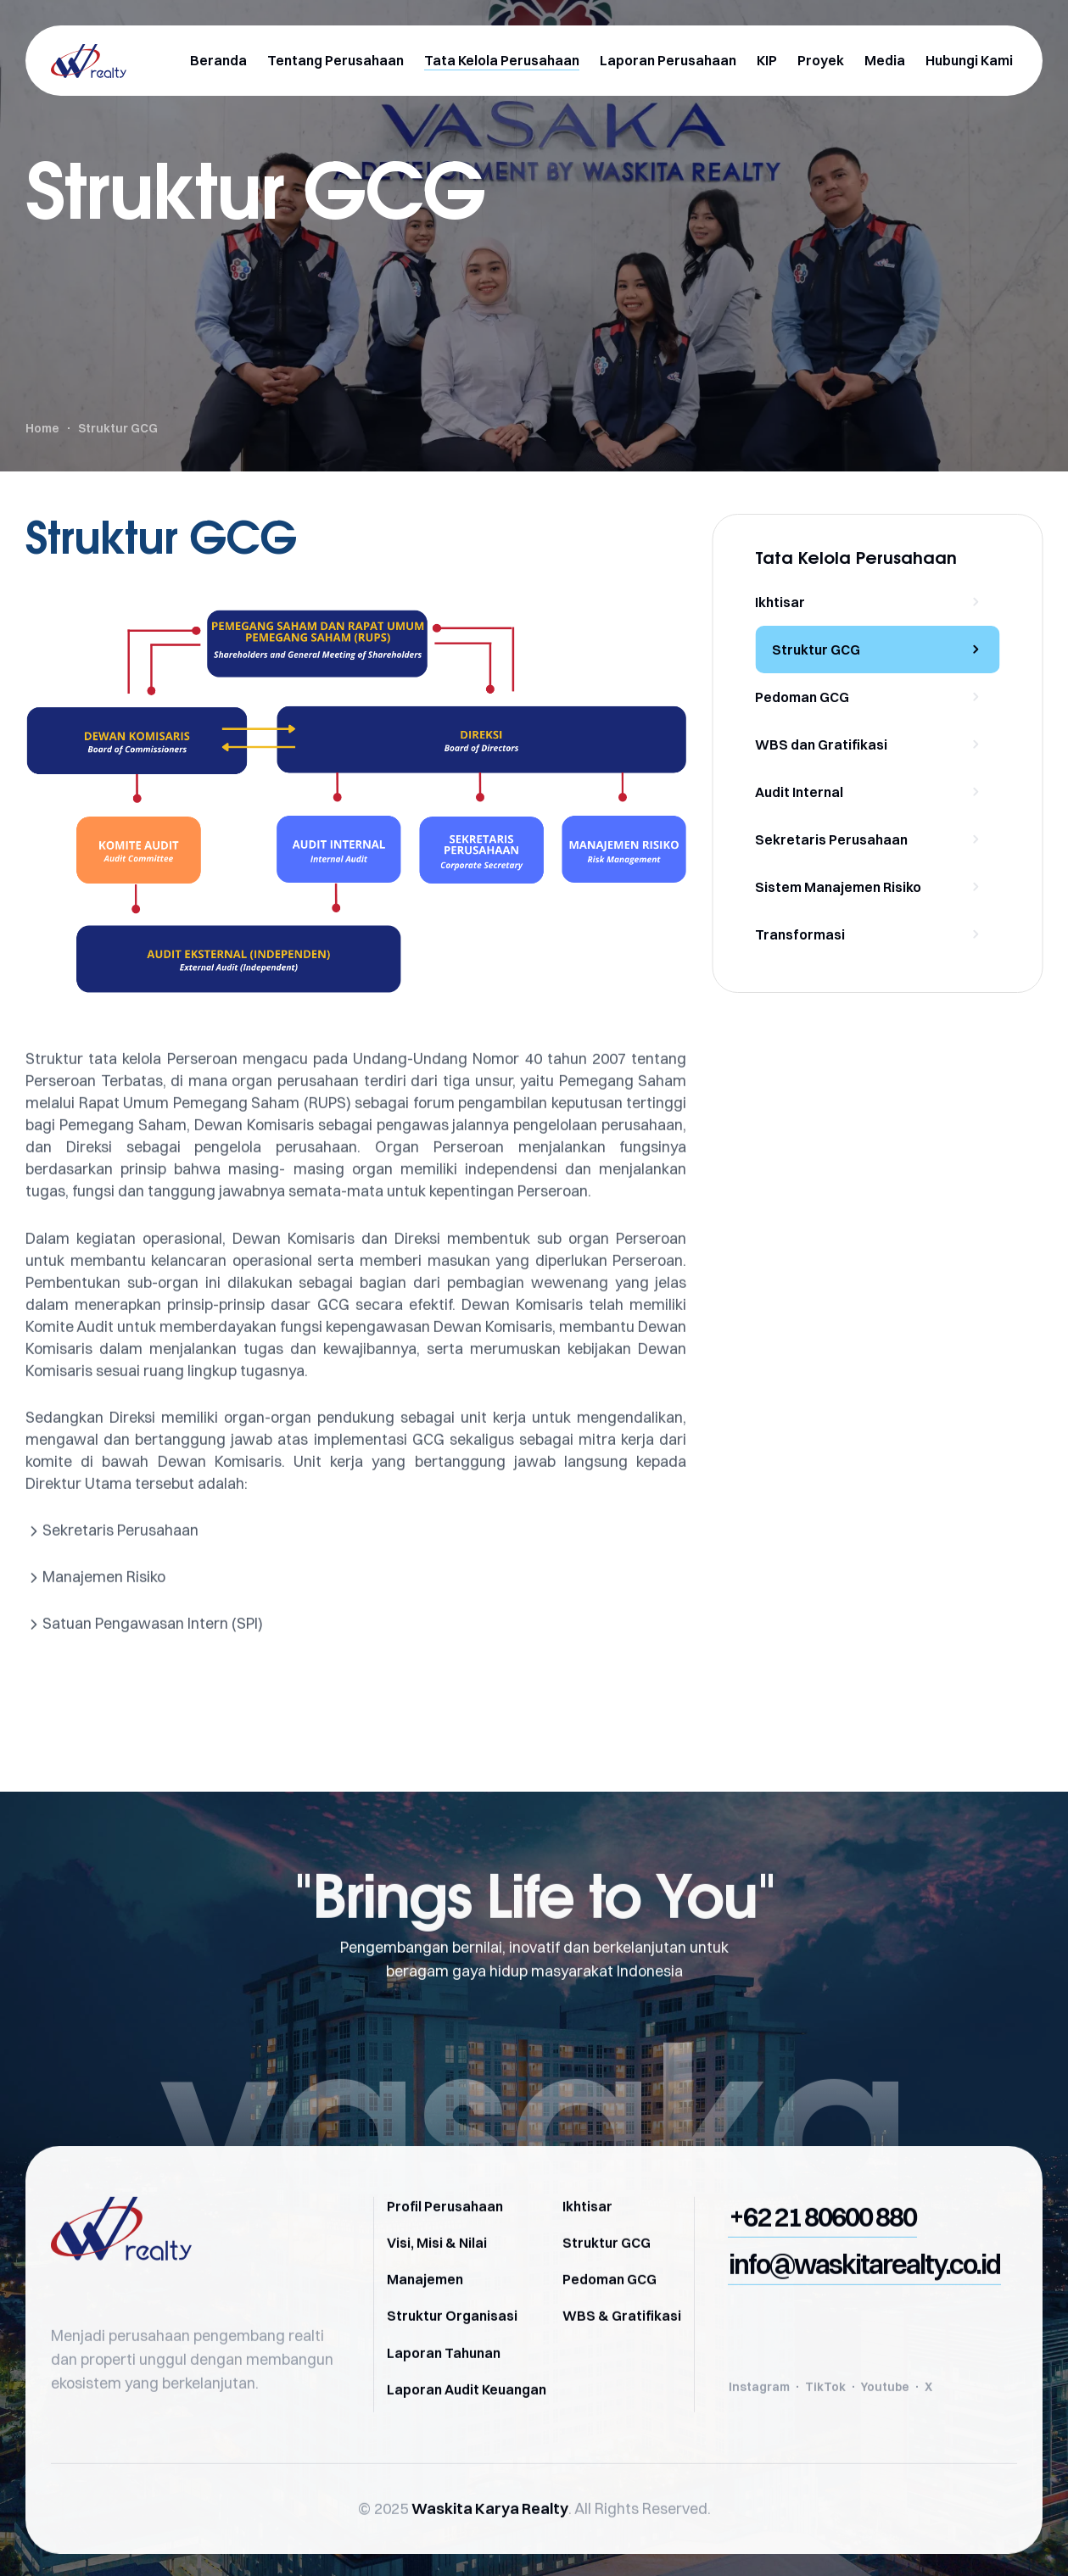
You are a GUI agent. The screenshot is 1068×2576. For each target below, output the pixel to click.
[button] (822, 2250)
